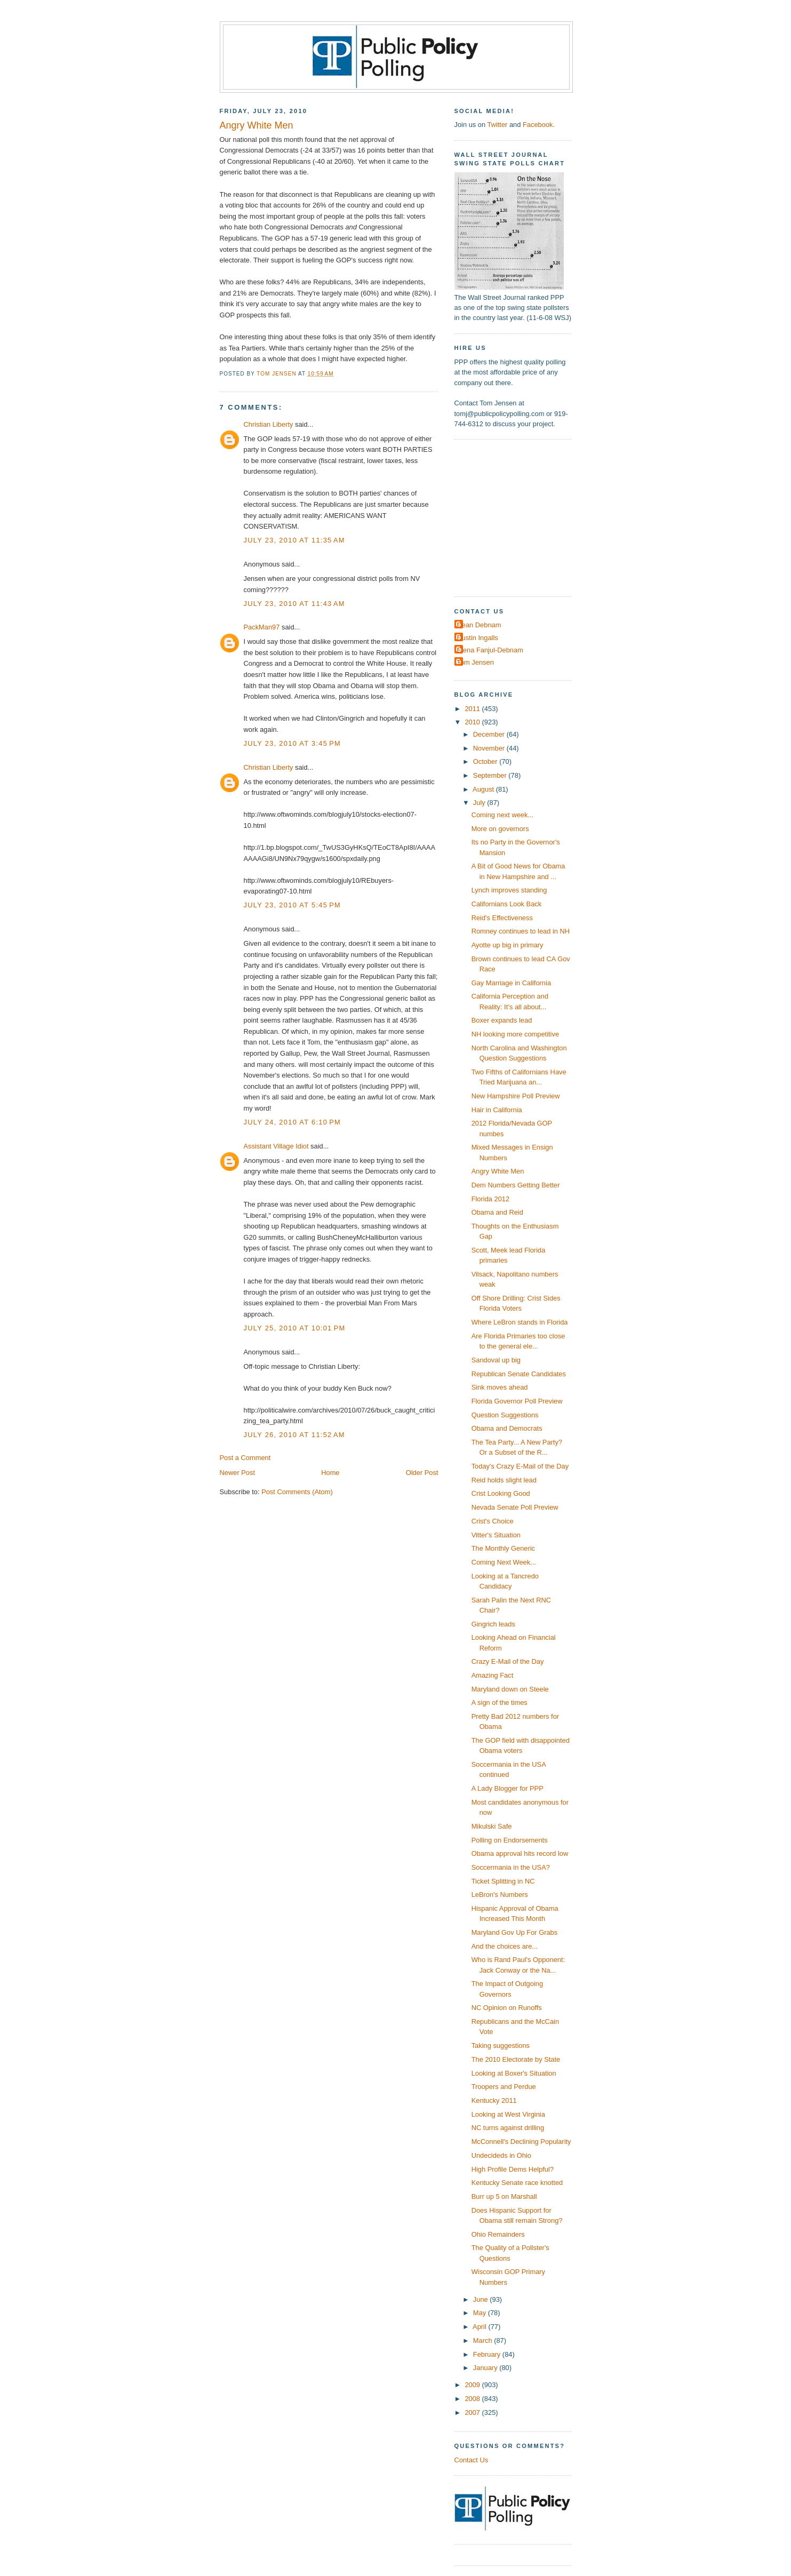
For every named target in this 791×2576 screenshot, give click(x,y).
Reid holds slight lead (504, 1480)
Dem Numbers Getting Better (516, 1185)
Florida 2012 (491, 1199)
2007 (473, 2412)
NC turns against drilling (508, 2128)
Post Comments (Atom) (297, 1492)
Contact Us (471, 2460)
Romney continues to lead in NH (521, 931)
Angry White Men (498, 1171)
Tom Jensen (475, 662)
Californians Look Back (507, 904)
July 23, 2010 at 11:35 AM (294, 540)
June (481, 2299)
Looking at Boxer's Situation (514, 2073)
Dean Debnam (479, 625)
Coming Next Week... (504, 1562)
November (490, 748)
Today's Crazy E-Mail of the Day (520, 1466)
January (486, 2368)
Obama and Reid (497, 1212)
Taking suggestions (501, 2045)
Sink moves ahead (500, 1387)
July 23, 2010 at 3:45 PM (292, 743)
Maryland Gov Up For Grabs (515, 1932)
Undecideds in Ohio (501, 2155)
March (483, 2340)
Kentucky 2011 (494, 2100)
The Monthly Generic (503, 1548)
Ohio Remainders (498, 2234)
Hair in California (497, 1110)
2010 (473, 722)
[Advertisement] (521, 517)
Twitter (497, 125)
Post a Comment (245, 1458)
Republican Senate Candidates (519, 1374)
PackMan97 (262, 627)
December (490, 734)
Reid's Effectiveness (502, 918)
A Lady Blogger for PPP (508, 1788)
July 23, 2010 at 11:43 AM (294, 604)
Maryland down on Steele (510, 1689)
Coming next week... (503, 815)
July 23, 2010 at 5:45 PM (292, 905)
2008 (473, 2399)
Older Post (422, 1473)
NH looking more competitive (515, 1034)
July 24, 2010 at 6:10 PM (292, 1122)
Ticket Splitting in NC (503, 1881)
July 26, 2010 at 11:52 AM (294, 1435)
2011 (473, 709)
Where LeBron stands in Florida (520, 1322)
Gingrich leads (493, 1624)
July (480, 803)
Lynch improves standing (509, 890)
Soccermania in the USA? (511, 1867)
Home (330, 1473)
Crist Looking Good (501, 1493)
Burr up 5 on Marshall (504, 2196)
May (480, 2313)
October (486, 761)
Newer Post (237, 1473)
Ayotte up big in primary (508, 945)
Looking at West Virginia (508, 2114)
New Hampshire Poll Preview (516, 1096)
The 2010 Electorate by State (516, 2059)
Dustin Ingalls (477, 638)
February (487, 2354)
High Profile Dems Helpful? (513, 2169)
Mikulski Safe (492, 1826)
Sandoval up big (496, 1360)
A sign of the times (500, 1702)
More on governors (500, 829)
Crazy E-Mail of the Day (508, 1661)
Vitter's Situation (496, 1535)
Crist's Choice (493, 1521)
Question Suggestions (505, 1415)
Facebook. (539, 125)
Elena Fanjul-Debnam (490, 650)
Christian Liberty (268, 424)
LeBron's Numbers (500, 1895)
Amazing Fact (493, 1675)
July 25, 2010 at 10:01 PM (295, 1328)
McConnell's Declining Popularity (521, 2142)
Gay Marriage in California (511, 983)
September (490, 775)
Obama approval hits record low (520, 1853)
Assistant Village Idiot (276, 1146)
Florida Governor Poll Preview (517, 1401)
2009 (473, 2385)
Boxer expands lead (502, 1020)
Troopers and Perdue (504, 2087)
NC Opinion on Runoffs (507, 2008)
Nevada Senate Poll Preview (515, 1507)
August (484, 789)
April (480, 2327)
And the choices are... (505, 1946)
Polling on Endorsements (510, 1840)
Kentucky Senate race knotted (517, 2183)
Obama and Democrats (507, 1428)
